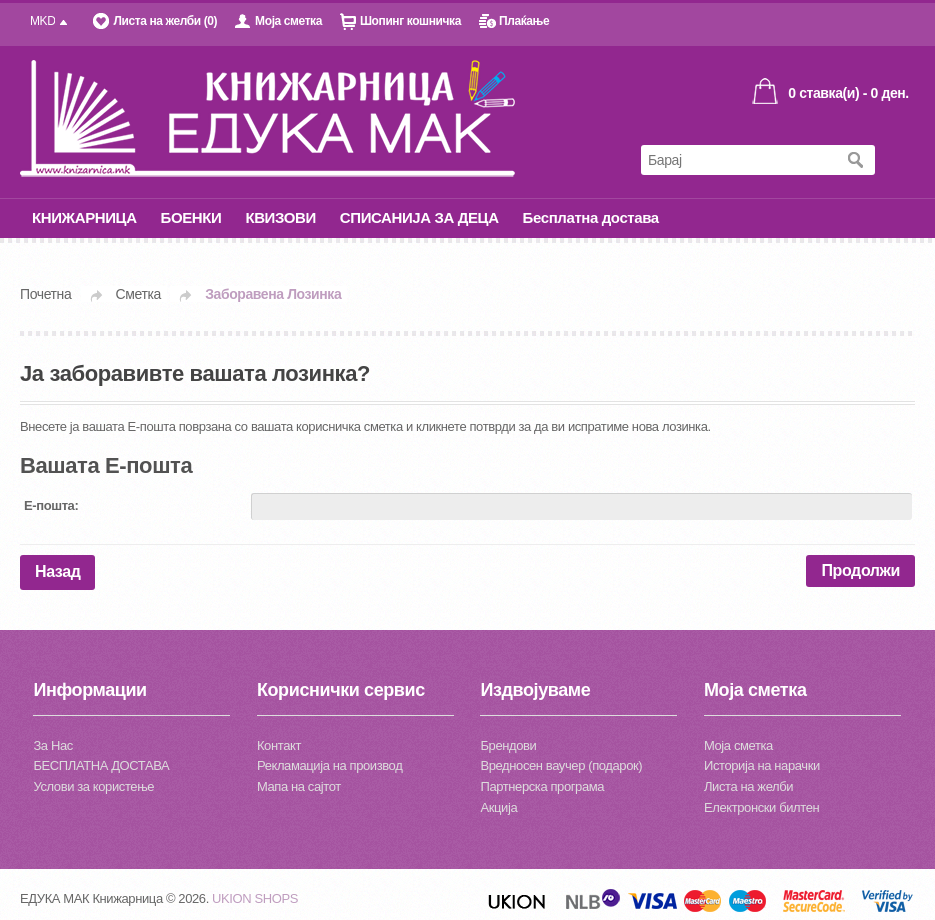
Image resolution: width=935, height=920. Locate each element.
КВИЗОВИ (280, 217)
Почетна (45, 294)
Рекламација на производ (329, 765)
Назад (57, 571)
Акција (498, 807)
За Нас (52, 745)
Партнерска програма (542, 786)
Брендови (508, 745)
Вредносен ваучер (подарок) (561, 765)
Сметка (138, 294)
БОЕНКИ (191, 217)
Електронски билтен (761, 807)
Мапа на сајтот (299, 786)
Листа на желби (748, 786)
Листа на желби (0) (165, 21)
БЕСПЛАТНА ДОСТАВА (101, 765)
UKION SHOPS (255, 898)
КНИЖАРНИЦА (84, 217)
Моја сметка (288, 21)
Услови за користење (93, 786)
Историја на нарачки (762, 765)
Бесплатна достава (591, 217)
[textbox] (738, 164)
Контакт (279, 745)
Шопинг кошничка (410, 21)
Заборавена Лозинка (273, 294)
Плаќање (524, 21)
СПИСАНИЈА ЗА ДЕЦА (419, 217)
